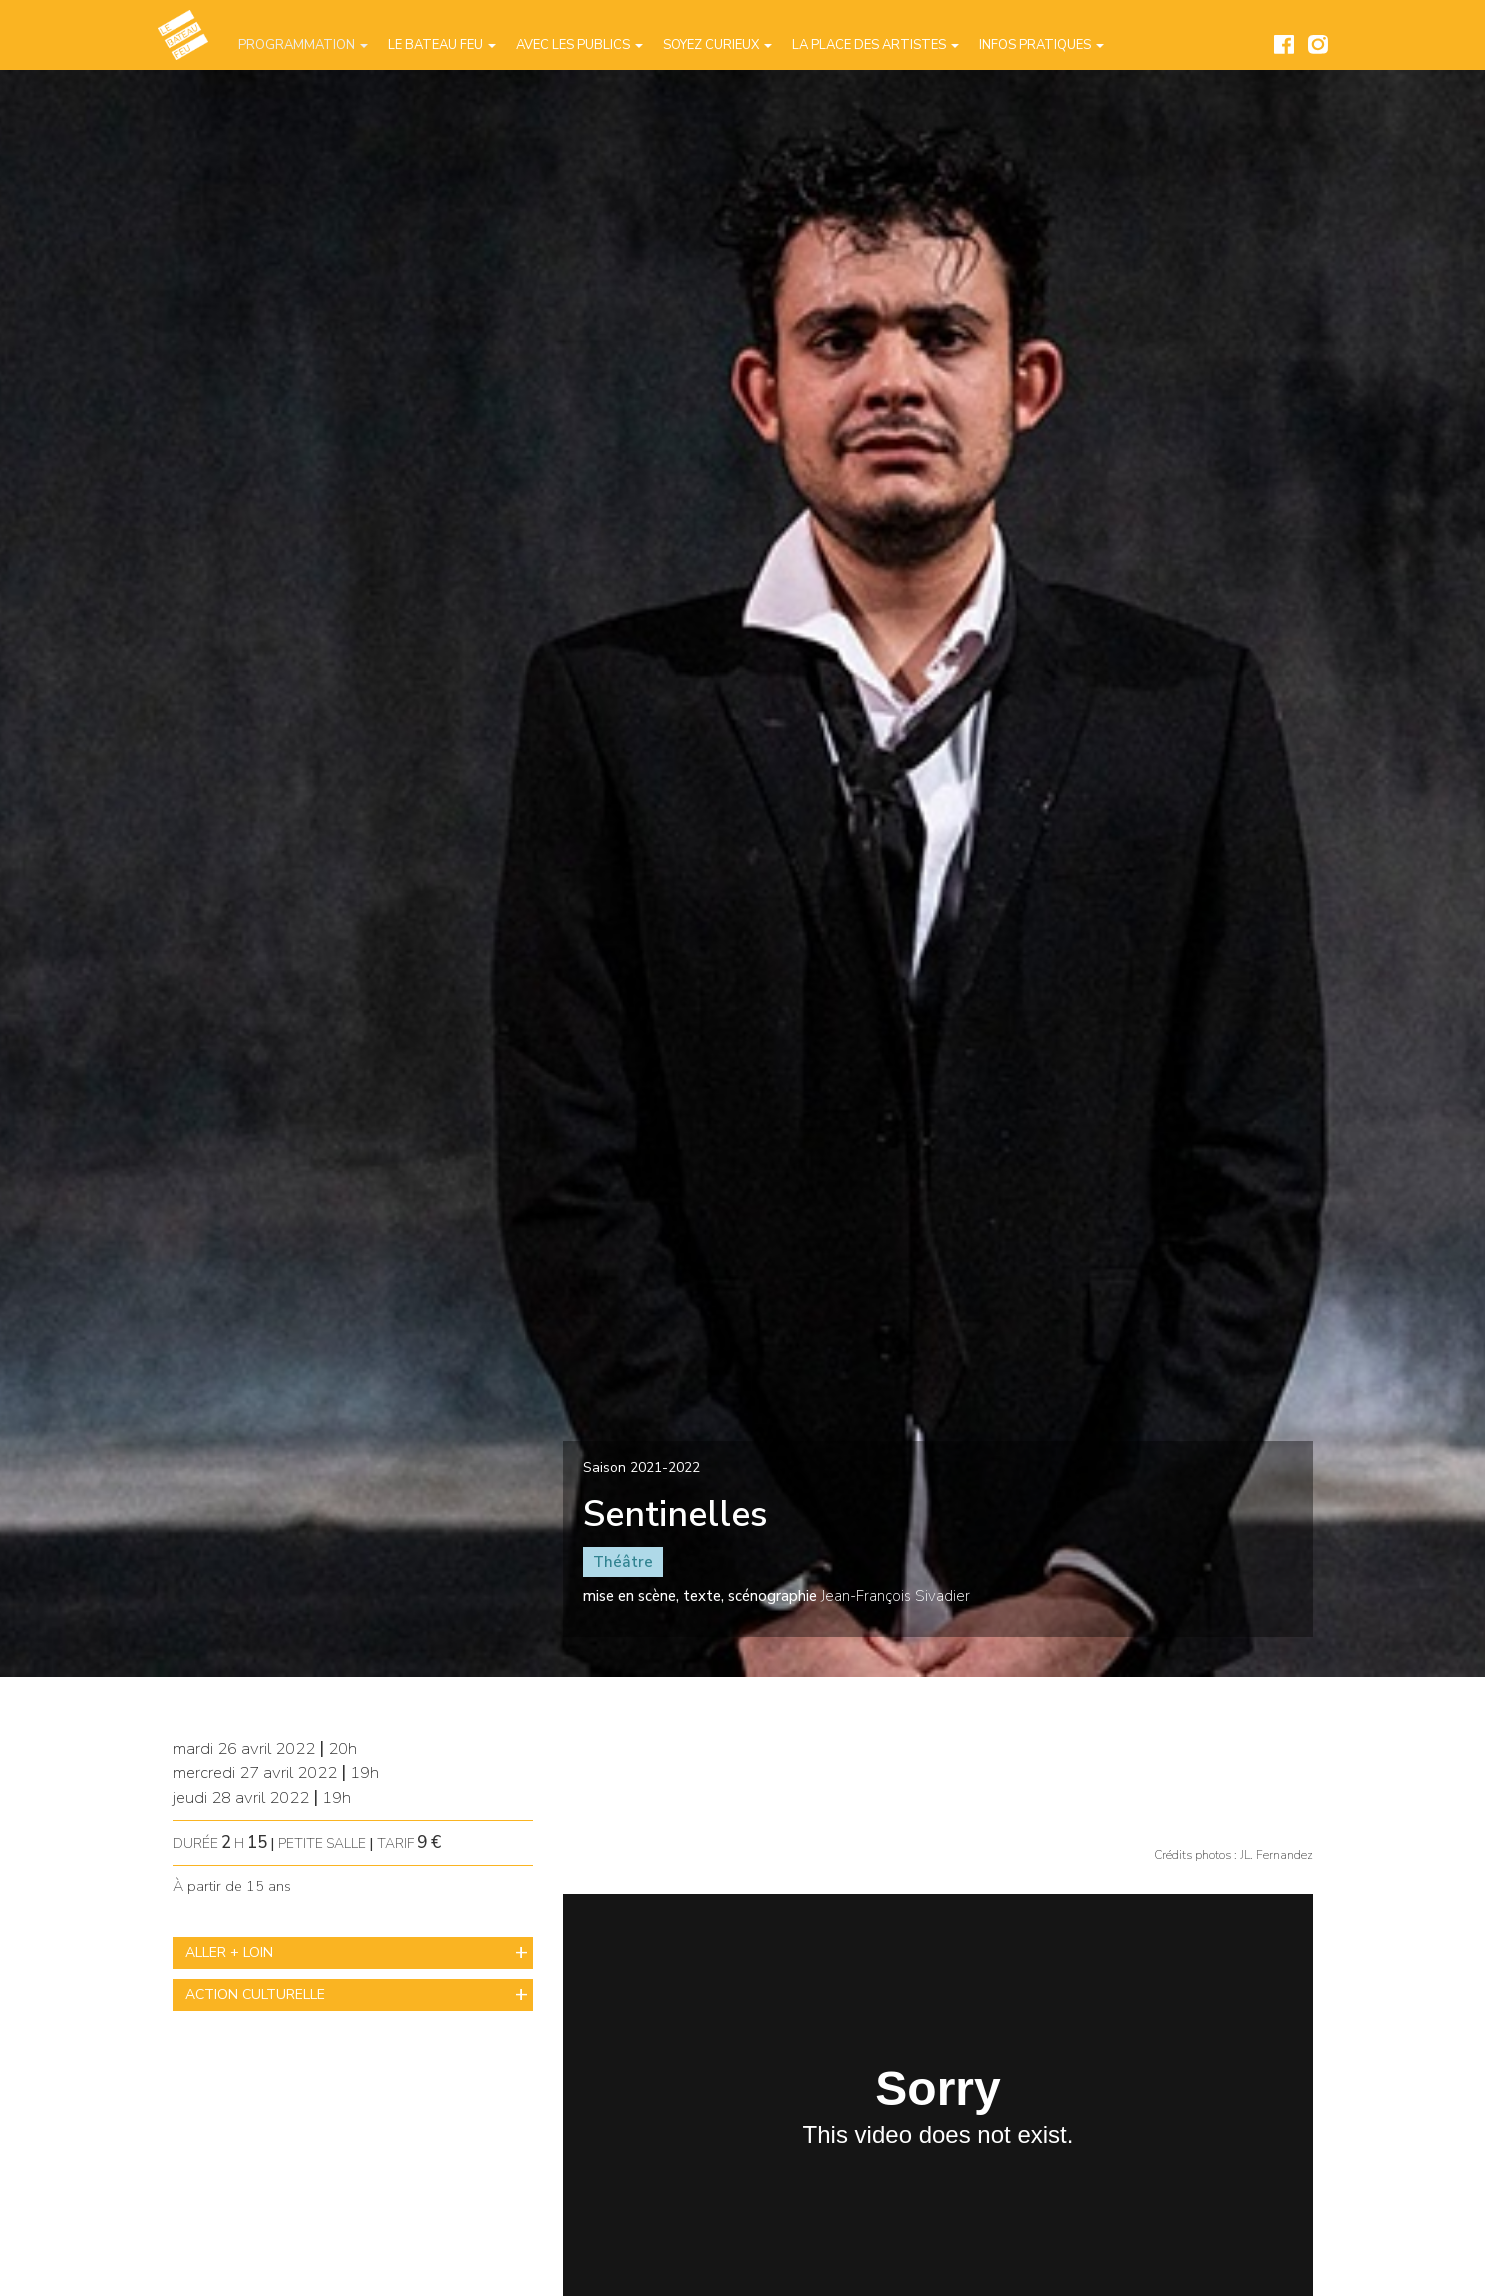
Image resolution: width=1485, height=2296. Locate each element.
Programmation (303, 45)
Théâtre (623, 1562)
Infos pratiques (1041, 45)
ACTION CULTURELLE (255, 1994)
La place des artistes (875, 45)
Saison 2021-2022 (641, 1467)
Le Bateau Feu (442, 45)
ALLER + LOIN (229, 1952)
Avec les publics (579, 45)
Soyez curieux (717, 45)
